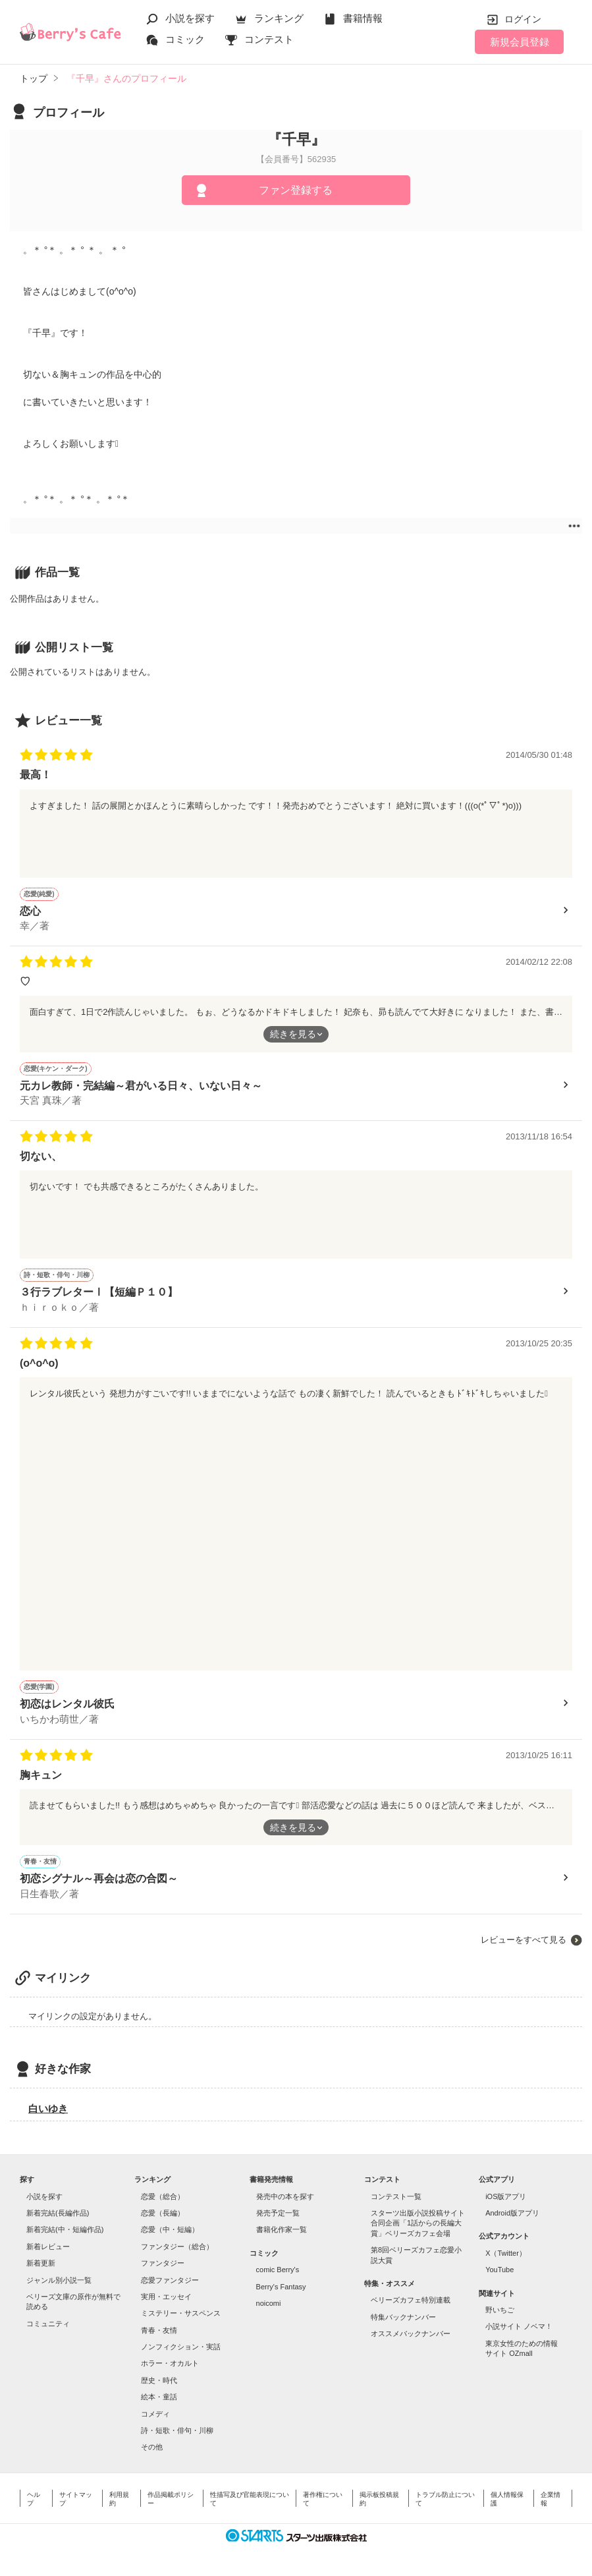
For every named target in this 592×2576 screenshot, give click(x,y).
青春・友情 (159, 2330)
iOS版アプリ (505, 2196)
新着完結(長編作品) (57, 2213)
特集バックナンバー (403, 2317)
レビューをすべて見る (523, 1940)
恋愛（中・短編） (170, 2229)
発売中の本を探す (285, 2196)
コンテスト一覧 (396, 2196)
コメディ (155, 2414)
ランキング (279, 18)
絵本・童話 (159, 2397)
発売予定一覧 (278, 2213)
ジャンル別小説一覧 (59, 2280)
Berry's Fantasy (281, 2287)
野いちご (499, 2310)
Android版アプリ (512, 2213)
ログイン (522, 19)
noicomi (268, 2303)
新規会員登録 (519, 41)
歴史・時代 (159, 2380)
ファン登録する (296, 190)
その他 (152, 2447)
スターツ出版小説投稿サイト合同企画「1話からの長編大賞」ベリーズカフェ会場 (418, 2223)
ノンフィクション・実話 (181, 2347)
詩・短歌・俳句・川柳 (177, 2430)
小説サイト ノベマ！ (518, 2326)
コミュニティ (48, 2324)
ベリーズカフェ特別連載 (410, 2300)
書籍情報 (363, 18)
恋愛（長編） (162, 2213)
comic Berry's (278, 2270)
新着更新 (40, 2263)
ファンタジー (162, 2263)
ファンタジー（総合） (177, 2246)
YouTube (499, 2270)
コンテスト (269, 39)
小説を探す (190, 18)
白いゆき (48, 2108)
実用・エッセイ (166, 2297)
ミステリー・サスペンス (181, 2313)
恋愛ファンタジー (170, 2280)
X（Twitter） (505, 2253)
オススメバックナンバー (410, 2333)
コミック (185, 39)
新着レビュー (48, 2246)
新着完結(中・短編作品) (64, 2229)
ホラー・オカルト (170, 2363)
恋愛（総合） (162, 2196)
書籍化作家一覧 (281, 2229)
